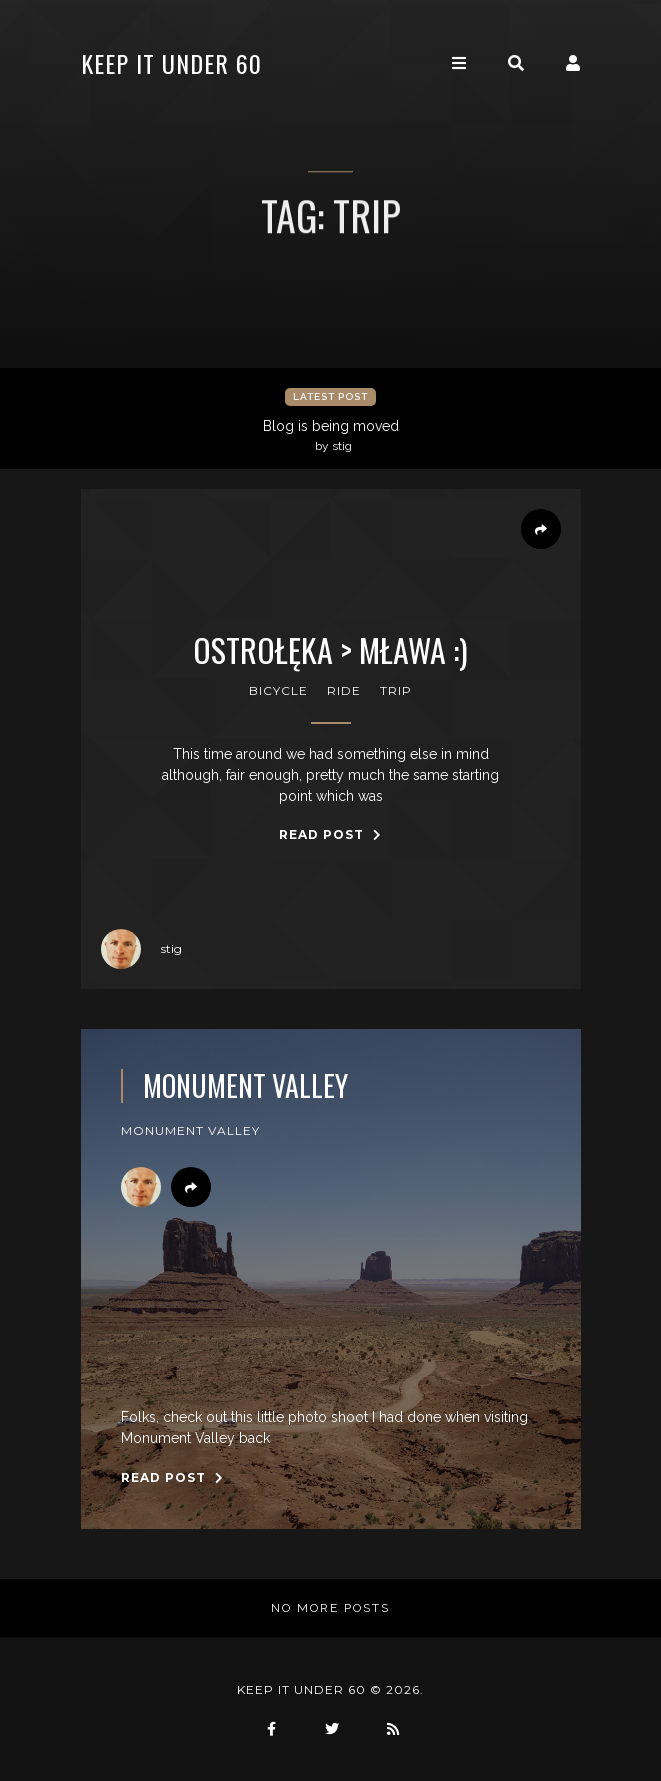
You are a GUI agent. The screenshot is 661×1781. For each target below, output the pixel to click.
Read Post (330, 834)
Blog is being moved (333, 436)
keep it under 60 (171, 63)
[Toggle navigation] (459, 63)
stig (141, 949)
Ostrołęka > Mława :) (330, 650)
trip (396, 690)
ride (344, 690)
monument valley (190, 1130)
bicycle (278, 690)
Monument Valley (245, 1086)
